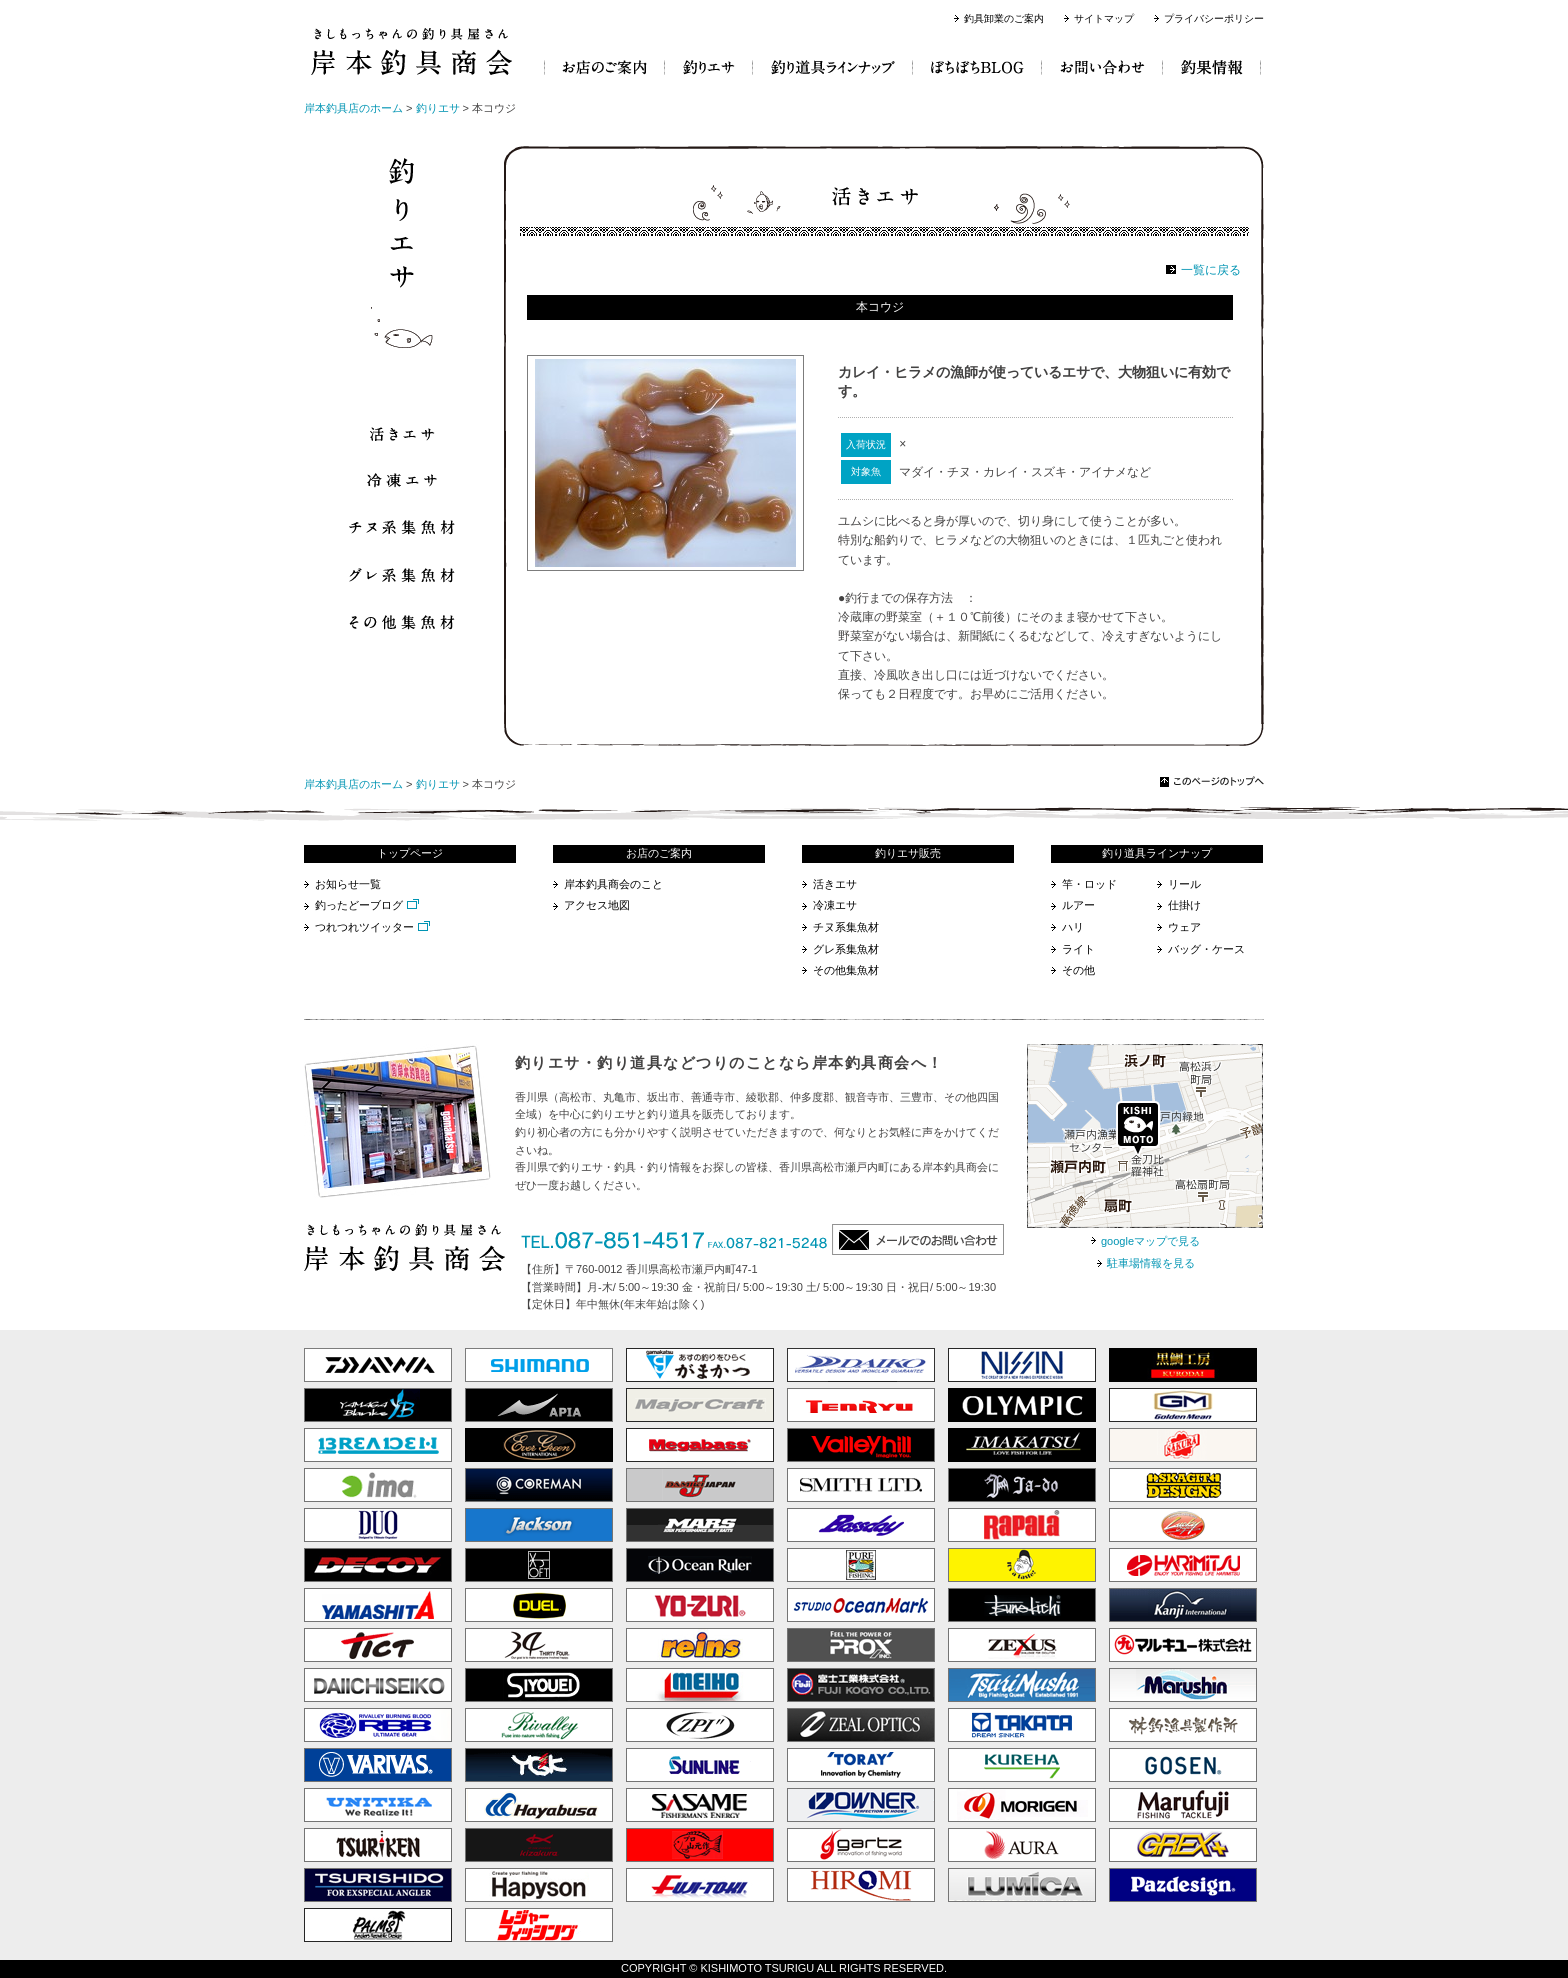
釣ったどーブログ (359, 905)
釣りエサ (438, 108)
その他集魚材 (846, 970)
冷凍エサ (835, 905)
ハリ (1073, 927)
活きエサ (835, 884)
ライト (1078, 949)
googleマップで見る (1150, 1241)
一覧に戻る (1211, 270)
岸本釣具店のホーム (353, 108)
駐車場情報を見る (1151, 1263)
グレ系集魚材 (846, 949)
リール (1184, 884)
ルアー (1078, 905)
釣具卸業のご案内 (1004, 18)
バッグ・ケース (1206, 949)
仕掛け (1184, 905)
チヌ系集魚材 (846, 927)
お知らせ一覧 (348, 884)
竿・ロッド (1089, 884)
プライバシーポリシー (1214, 18)
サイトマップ (1104, 18)
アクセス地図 (597, 905)
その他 (1078, 970)
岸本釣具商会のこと (613, 884)
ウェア (1184, 927)
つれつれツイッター (364, 927)
